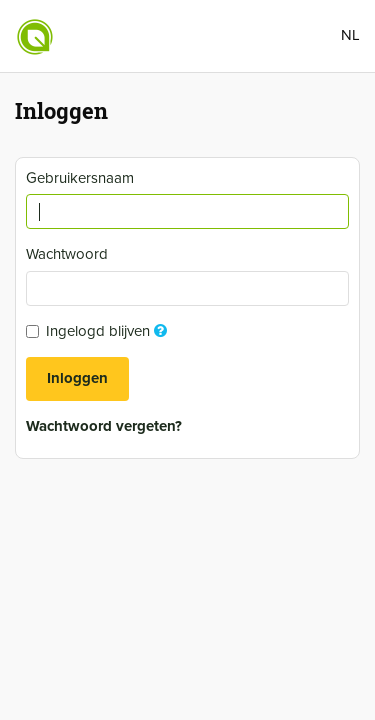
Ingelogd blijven (99, 331)
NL (350, 35)
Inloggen (77, 378)
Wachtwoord (69, 254)
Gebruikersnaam (82, 178)
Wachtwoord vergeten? (104, 426)
